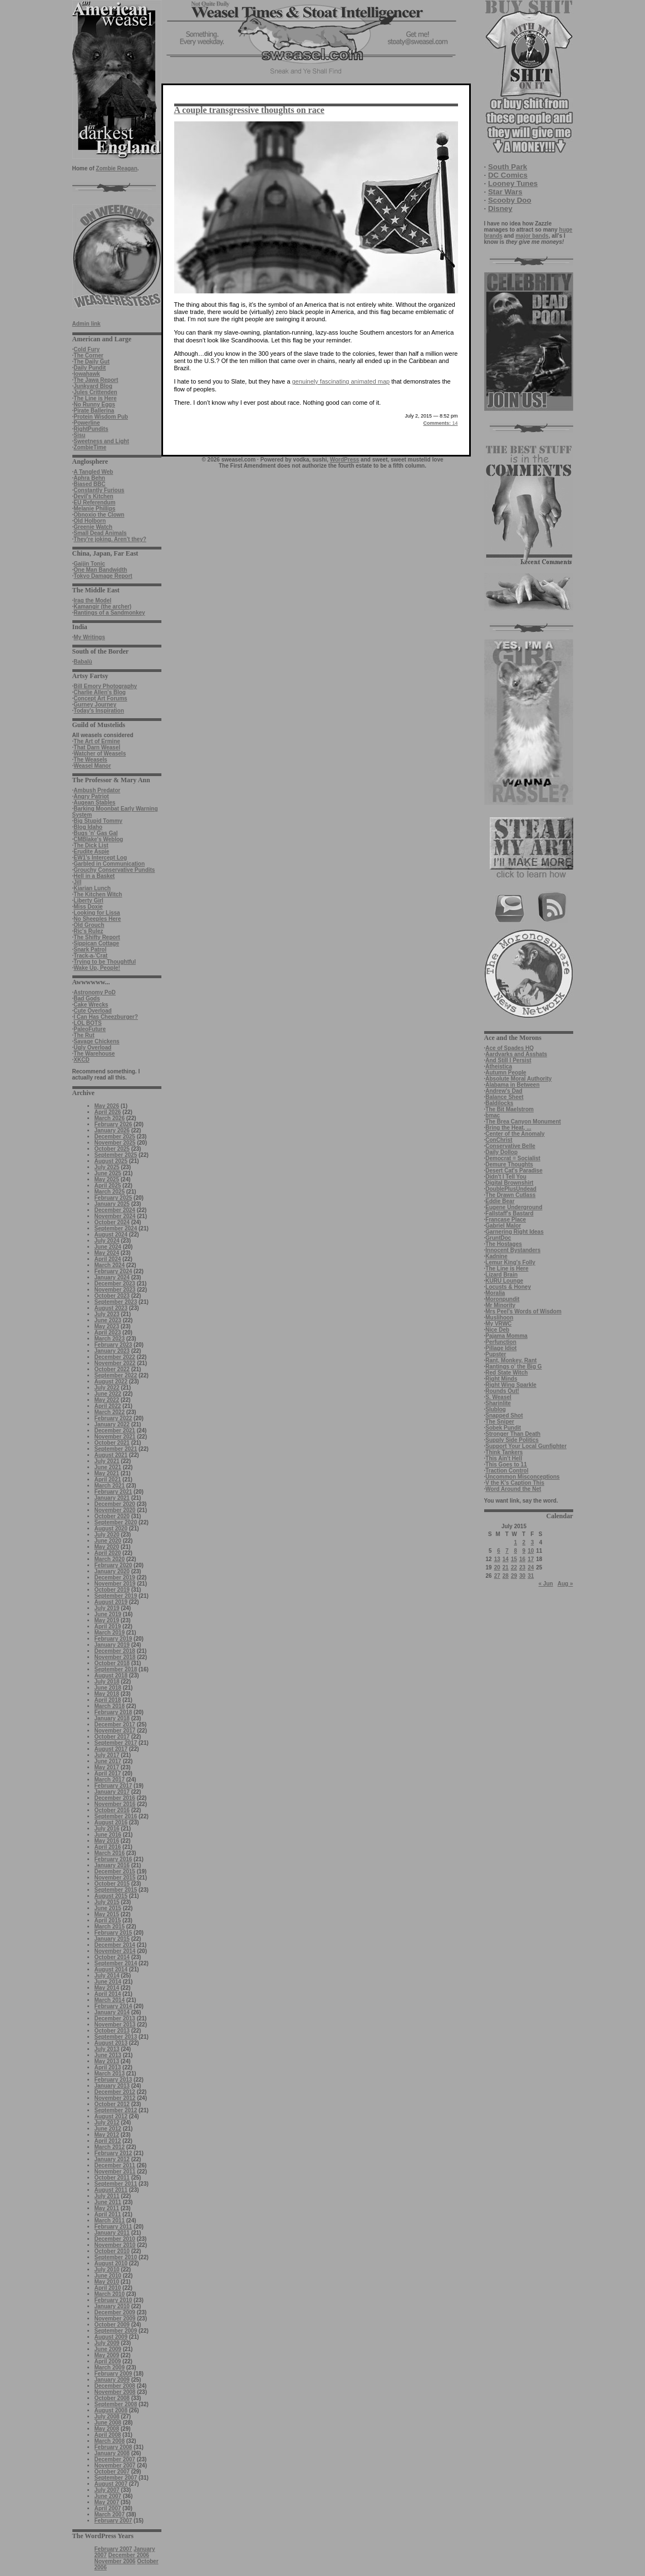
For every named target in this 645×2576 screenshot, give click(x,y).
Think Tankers (504, 1452)
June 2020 (108, 1541)
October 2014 (112, 1957)
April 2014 (108, 1994)
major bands (531, 236)
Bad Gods (86, 998)
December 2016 (115, 1798)
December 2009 (115, 2312)
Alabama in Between (512, 1085)
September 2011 (116, 2184)
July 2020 (107, 1535)
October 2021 (112, 1443)
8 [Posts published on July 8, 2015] (515, 1551)
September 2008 (116, 2404)
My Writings (89, 637)
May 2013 (107, 2061)
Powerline (86, 423)
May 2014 (107, 1988)
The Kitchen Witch (97, 894)
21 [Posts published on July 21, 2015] (506, 1567)
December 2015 (115, 1871)
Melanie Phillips (94, 509)
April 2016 (108, 1847)
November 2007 (115, 2465)
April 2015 (108, 1920)
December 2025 (115, 1137)
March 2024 (110, 1265)
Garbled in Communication (109, 864)
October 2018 (112, 1663)
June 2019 (108, 1614)
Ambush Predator (96, 790)
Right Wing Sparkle (510, 1385)
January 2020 (112, 1571)
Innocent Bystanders (512, 1250)
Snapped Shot (504, 1415)
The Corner (88, 355)
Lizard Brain (501, 1275)
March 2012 (110, 2147)
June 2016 (108, 1835)
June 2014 (108, 1982)
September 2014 (116, 1963)
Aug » (565, 1584)
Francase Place (505, 1219)
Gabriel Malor (503, 1226)
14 (440, 423)
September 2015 (116, 1890)
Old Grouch (88, 925)
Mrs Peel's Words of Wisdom (523, 1311)
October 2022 (112, 1369)
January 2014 (112, 2012)
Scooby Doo (509, 200)
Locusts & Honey (508, 1287)
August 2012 (111, 2116)
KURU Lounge (504, 1281)
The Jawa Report (95, 380)
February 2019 (113, 1639)
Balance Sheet (504, 1097)
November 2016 (115, 1804)
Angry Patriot (91, 796)
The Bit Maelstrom (509, 1109)
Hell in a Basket (94, 876)
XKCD (81, 1060)
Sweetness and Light (101, 441)
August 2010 (111, 2263)
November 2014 (115, 1951)
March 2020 (110, 1559)
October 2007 (112, 2472)
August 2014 (111, 1969)
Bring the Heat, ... (508, 1128)
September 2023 (116, 1302)
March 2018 (110, 1706)
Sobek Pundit (503, 1428)
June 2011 (108, 2202)
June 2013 (108, 2055)
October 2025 (112, 1149)
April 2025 (108, 1185)
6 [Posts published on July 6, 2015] (498, 1551)
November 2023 (115, 1290)
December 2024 (115, 1210)
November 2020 (115, 1510)
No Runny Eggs (94, 404)
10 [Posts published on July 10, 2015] (531, 1551)
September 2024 (116, 1228)
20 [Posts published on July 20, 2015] (497, 1567)
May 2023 (107, 1326)
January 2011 (112, 2233)
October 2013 (112, 2031)
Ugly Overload (92, 1047)
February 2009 (113, 2374)
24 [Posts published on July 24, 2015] (531, 1567)
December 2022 (115, 1357)
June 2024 (108, 1247)
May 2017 (107, 1767)
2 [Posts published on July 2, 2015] (524, 1542)
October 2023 (112, 1296)
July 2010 (107, 2269)
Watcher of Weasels (99, 753)
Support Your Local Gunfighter (526, 1446)
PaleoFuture (89, 1029)
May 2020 (107, 1547)
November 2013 (115, 2024)
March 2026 (110, 1118)
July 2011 (107, 2196)
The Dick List (90, 845)
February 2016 (113, 1859)
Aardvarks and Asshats (516, 1054)
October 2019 (112, 1590)
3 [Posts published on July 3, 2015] (532, 1542)
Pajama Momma (506, 1336)
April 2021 (108, 1479)
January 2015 (112, 1939)
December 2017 (115, 1724)
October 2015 (112, 1884)
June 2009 (108, 2349)
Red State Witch (506, 1373)
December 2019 (115, 1577)
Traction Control (506, 1471)
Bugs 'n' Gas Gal (95, 833)
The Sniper (499, 1422)
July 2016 (107, 1829)
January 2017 (112, 1792)
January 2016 (112, 1865)
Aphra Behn (89, 478)
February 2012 (113, 2153)
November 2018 (115, 1657)
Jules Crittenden (95, 392)
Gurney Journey (94, 704)
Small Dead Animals (99, 533)
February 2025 (113, 1198)
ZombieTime (89, 447)
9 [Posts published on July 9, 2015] (524, 1551)
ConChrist (498, 1140)
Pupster (495, 1354)
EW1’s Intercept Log (100, 858)
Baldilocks (499, 1103)
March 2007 (110, 2514)
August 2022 (111, 1381)
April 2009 (108, 2361)
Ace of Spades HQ (509, 1048)
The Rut (83, 1035)
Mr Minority (500, 1305)
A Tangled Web (93, 472)
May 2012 (107, 2135)
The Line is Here (94, 398)
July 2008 (107, 2416)
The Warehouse (94, 1054)
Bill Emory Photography (105, 686)
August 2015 (111, 1896)
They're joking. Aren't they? (109, 539)
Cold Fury (86, 349)
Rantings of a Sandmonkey (109, 613)
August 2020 (111, 1528)
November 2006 (115, 2561)
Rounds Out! (502, 1391)
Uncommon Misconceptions (522, 1477)
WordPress (345, 460)
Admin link (86, 324)
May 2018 (107, 1694)
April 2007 (108, 2508)
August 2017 (111, 1749)
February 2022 (113, 1418)
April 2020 (108, 1553)
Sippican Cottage (96, 943)
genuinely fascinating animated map (341, 381)
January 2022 (112, 1424)
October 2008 (112, 2398)
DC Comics (508, 175)
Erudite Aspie (91, 851)
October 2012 (112, 2104)
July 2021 (107, 1461)
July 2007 (107, 2490)
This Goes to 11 (505, 1464)
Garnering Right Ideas (514, 1232)
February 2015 (113, 1933)
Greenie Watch (92, 527)
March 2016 (110, 1853)
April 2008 (108, 2435)
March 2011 (110, 2220)
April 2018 (108, 1700)
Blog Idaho (87, 827)
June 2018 (108, 1688)
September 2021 (116, 1449)
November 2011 (115, 2171)
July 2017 (107, 1755)
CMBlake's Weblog (98, 839)
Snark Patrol (89, 949)
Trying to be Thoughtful (104, 962)
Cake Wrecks (90, 1005)
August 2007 (111, 2484)
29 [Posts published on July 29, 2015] (514, 1576)
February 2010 (113, 2300)
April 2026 (108, 1112)
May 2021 (107, 1473)
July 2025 (107, 1167)
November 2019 (115, 1584)
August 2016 (111, 1822)
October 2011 (112, 2178)
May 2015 (107, 1914)
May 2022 (107, 1400)
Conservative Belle (510, 1146)
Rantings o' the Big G (513, 1366)
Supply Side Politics (512, 1440)
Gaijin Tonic (89, 564)
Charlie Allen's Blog (99, 692)
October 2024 (112, 1222)
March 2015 (110, 1927)
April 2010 (108, 2288)
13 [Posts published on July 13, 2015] (497, 1559)
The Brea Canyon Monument (523, 1121)
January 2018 (112, 1718)
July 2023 (107, 1314)
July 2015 (107, 1902)
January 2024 (112, 1277)
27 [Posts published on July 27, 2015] (497, 1576)
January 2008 (112, 2453)
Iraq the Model (92, 600)
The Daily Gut (91, 362)
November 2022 (115, 1363)
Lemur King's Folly (510, 1262)
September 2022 (116, 1375)
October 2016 (112, 1810)
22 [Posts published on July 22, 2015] (514, 1567)
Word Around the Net (513, 1489)
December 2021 (115, 1430)
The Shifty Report (96, 937)
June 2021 (108, 1467)
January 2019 (112, 1645)
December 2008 (115, 2386)
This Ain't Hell (503, 1458)
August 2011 (111, 2190)
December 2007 (115, 2459)
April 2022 (108, 1406)
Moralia (495, 1293)
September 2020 (116, 1522)
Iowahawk (86, 374)
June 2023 (108, 1320)
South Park (507, 167)
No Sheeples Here (97, 919)
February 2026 (113, 1124)
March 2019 (110, 1633)
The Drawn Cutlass (510, 1195)
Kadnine (496, 1256)
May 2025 (107, 1179)
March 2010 (110, 2294)
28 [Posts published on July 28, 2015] (506, 1576)
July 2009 (107, 2343)
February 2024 (113, 1271)
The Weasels (90, 760)
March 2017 (110, 1780)
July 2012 (107, 2122)
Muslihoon (499, 1317)
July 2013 (107, 2049)
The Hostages (503, 1244)
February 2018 (113, 1712)
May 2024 (107, 1253)
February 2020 (113, 1565)
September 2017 (116, 1743)
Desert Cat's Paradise (513, 1170)
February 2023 (113, 1345)
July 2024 (107, 1241)
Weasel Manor (92, 766)
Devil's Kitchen (93, 496)
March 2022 (110, 1412)
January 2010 (112, 2306)
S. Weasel (498, 1397)
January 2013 (112, 2086)
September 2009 (116, 2331)
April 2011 (108, 2214)
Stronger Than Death (512, 1434)
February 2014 (113, 2006)
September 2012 (116, 2110)
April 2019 (108, 1626)
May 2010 (107, 2282)
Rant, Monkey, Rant (510, 1360)
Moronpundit (502, 1299)
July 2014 (107, 1976)
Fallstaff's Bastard (509, 1213)
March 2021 (110, 1486)
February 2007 (113, 2521)
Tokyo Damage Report (102, 576)
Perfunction (500, 1342)
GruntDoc (498, 1238)
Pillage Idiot (500, 1348)
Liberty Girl (88, 900)
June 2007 (108, 2496)
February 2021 (113, 1492)
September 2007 (116, 2478)
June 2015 (108, 1908)
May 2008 (107, 2429)
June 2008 (108, 2423)
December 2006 (129, 2555)
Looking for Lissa (96, 913)
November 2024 (115, 1216)
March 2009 (110, 2367)
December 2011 (115, 2165)
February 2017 (113, 1786)
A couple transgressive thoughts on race (249, 110)
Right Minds (501, 1379)
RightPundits (90, 429)
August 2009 (111, 2337)
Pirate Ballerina (93, 411)
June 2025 (108, 1173)
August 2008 (111, 2410)
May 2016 (107, 1841)
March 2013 (110, 2073)
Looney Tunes (513, 183)
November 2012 (115, 2098)
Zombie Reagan (116, 168)
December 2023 (115, 1283)
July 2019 (107, 1608)
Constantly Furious (98, 490)
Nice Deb (497, 1330)
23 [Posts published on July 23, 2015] (522, 1567)
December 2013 (115, 2018)
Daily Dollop (501, 1152)
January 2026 (112, 1130)
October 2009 (112, 2325)
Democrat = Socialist (512, 1158)
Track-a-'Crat (90, 956)
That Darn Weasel (96, 747)
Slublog (495, 1409)
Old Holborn (89, 521)
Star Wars (505, 192)
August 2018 (111, 1675)
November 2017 (115, 1731)
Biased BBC (89, 484)
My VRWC (498, 1324)
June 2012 (108, 2129)
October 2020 (112, 1516)
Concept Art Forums (100, 698)
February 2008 (113, 2447)
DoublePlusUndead (510, 1189)
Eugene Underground (513, 1207)
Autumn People (505, 1072)
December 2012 (115, 2092)
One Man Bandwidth (100, 570)
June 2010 (108, 2276)
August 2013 (111, 2043)
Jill (77, 882)
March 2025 (110, 1192)
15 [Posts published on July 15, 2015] (514, 1559)
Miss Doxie (87, 907)
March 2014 (110, 2000)
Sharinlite (498, 1403)
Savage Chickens (96, 1041)
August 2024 (111, 1234)
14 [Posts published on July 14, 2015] (506, 1559)
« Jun (546, 1584)
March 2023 (110, 1339)
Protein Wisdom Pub (100, 417)
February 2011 (113, 2227)
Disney (500, 208)
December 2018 (115, 1651)
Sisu (79, 435)
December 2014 (115, 1945)
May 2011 (107, 2208)
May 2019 (107, 1620)
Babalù (82, 662)
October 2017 (112, 1737)
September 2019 (116, 1596)
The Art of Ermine (96, 741)
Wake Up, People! (96, 968)
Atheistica (498, 1066)
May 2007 (107, 2502)
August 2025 (111, 1161)
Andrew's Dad (503, 1091)
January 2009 (112, 2380)
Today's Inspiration (98, 711)
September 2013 (116, 2037)
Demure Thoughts (509, 1164)
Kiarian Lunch (92, 888)
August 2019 (111, 1602)
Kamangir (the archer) (102, 606)
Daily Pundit (89, 368)
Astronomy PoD (94, 992)
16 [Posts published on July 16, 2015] (522, 1559)
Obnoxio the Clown (98, 515)
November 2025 (115, 1143)
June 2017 (108, 1761)
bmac (492, 1115)
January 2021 (112, 1498)
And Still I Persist (508, 1060)
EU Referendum (94, 502)
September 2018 (116, 1669)
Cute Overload (92, 1011)
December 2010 (115, 2239)
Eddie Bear (499, 1201)
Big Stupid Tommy (97, 821)
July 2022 (107, 1388)
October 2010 (112, 2251)
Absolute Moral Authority (518, 1079)
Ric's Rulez (88, 931)
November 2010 (115, 2245)
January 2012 (112, 2159)
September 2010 (116, 2257)
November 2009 (115, 2318)
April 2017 (108, 1773)
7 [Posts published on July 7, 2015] (507, 1551)
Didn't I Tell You (505, 1177)
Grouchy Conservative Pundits (114, 870)
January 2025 (112, 1204)
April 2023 (108, 1332)
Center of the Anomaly (514, 1134)
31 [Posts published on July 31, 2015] (531, 1576)
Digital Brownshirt (509, 1183)
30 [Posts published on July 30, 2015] (522, 1576)
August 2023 (111, 1308)
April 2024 (108, 1259)
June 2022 (108, 1394)
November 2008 (115, 2392)
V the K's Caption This (514, 1483)
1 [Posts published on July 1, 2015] (515, 1542)
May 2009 (107, 2355)
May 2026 (107, 1106)
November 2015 (115, 1878)
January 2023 (112, 1351)
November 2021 (115, 1437)
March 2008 (110, 2441)
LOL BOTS (87, 1023)
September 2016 (116, 1816)
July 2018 (107, 1682)
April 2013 (108, 2067)
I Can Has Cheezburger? (105, 1017)
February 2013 (113, 2080)
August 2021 (111, 1455)
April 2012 (108, 2141)
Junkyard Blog (92, 386)
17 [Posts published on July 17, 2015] (531, 1559)
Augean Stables (94, 802)
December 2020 (115, 1504)
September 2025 (116, 1155)
